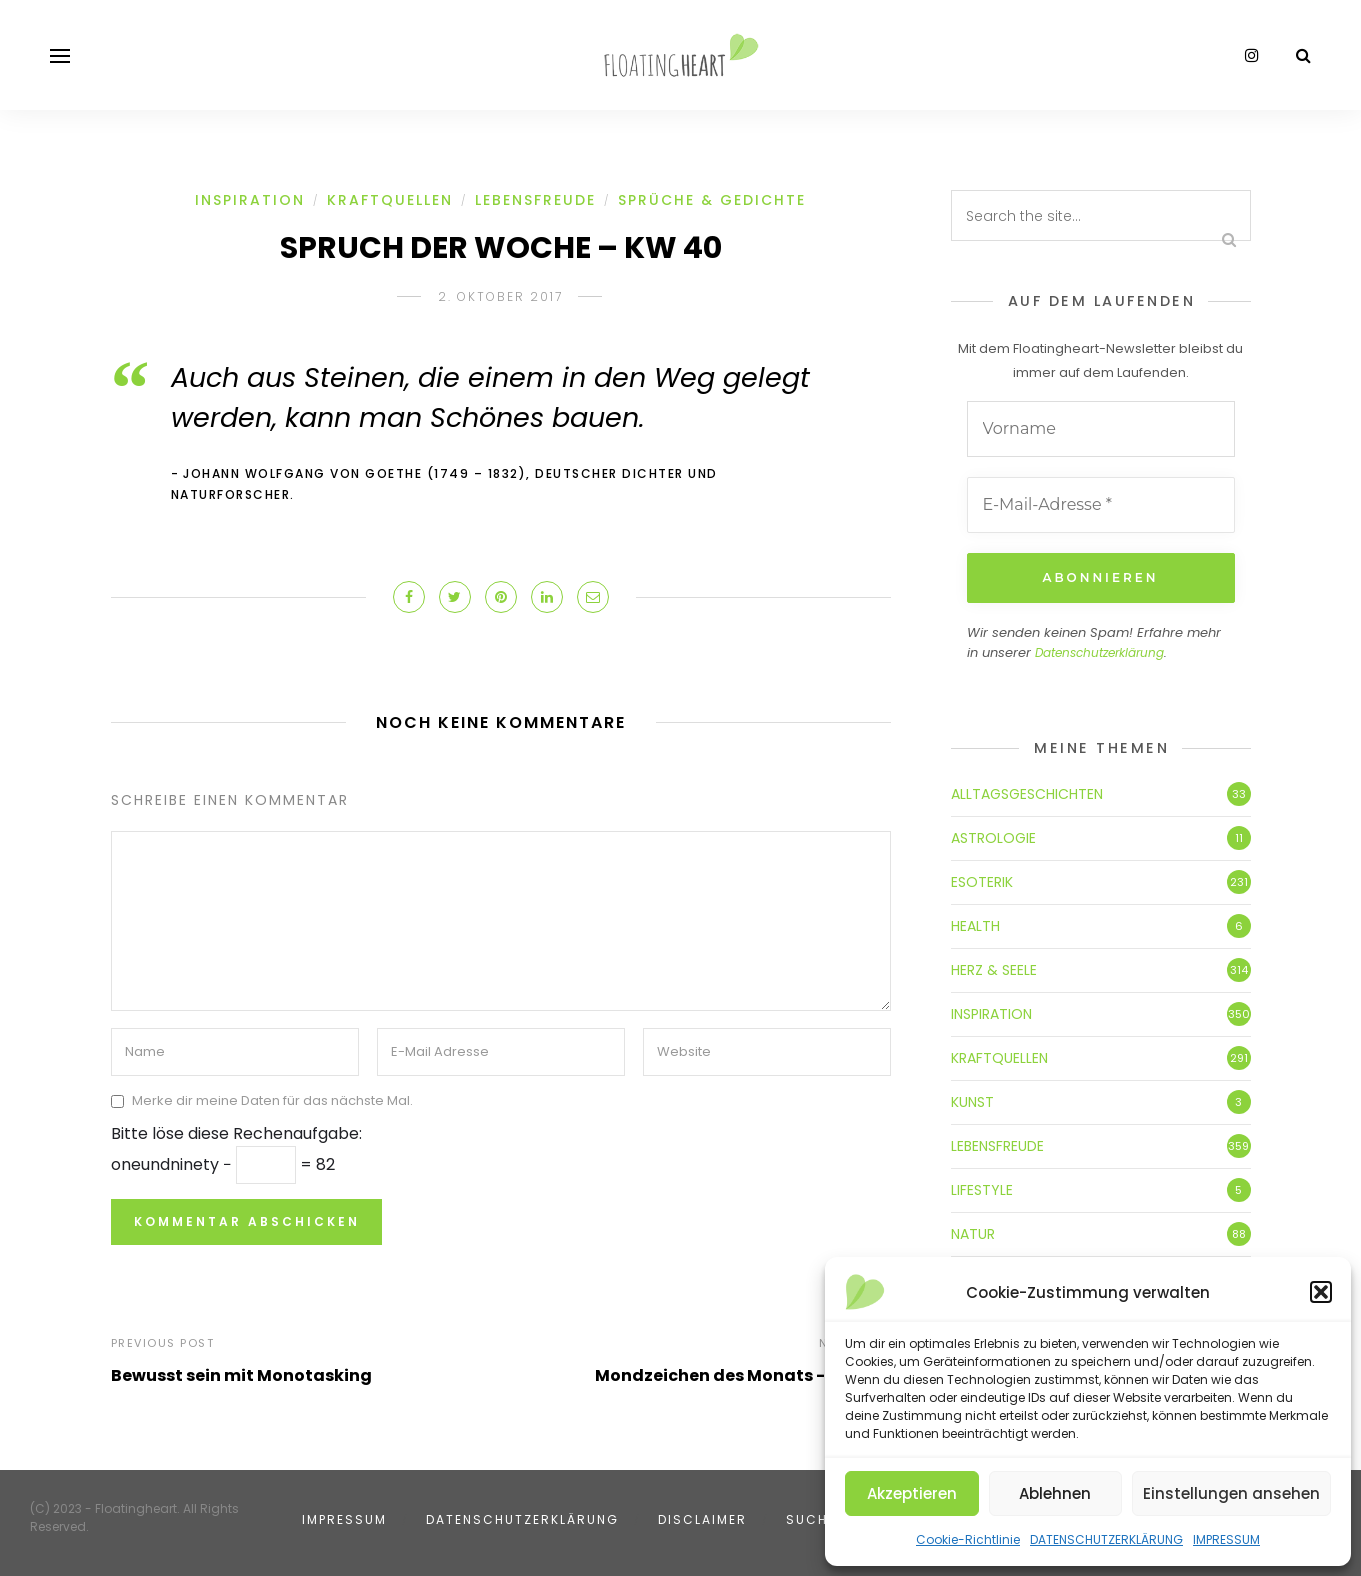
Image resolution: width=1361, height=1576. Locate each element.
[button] (1321, 1292)
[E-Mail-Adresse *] (1101, 505)
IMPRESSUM (1226, 1539)
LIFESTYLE (982, 1190)
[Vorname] (1101, 429)
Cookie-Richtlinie (968, 1539)
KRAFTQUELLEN (390, 200)
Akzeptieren (912, 1493)
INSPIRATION (250, 200)
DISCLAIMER (702, 1519)
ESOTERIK (982, 882)
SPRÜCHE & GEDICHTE (712, 200)
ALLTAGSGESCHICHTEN (1027, 794)
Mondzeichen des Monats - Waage (743, 1375)
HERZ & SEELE (994, 970)
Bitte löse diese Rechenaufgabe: (236, 1133)
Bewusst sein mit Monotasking (241, 1375)
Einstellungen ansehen (1231, 1493)
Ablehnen (1055, 1493)
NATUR (973, 1234)
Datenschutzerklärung (1099, 652)
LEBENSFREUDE (535, 200)
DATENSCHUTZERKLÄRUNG (1106, 1539)
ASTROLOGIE (993, 838)
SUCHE (811, 1519)
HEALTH (975, 926)
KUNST (972, 1102)
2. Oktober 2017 (500, 296)
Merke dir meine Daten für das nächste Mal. (272, 1100)
